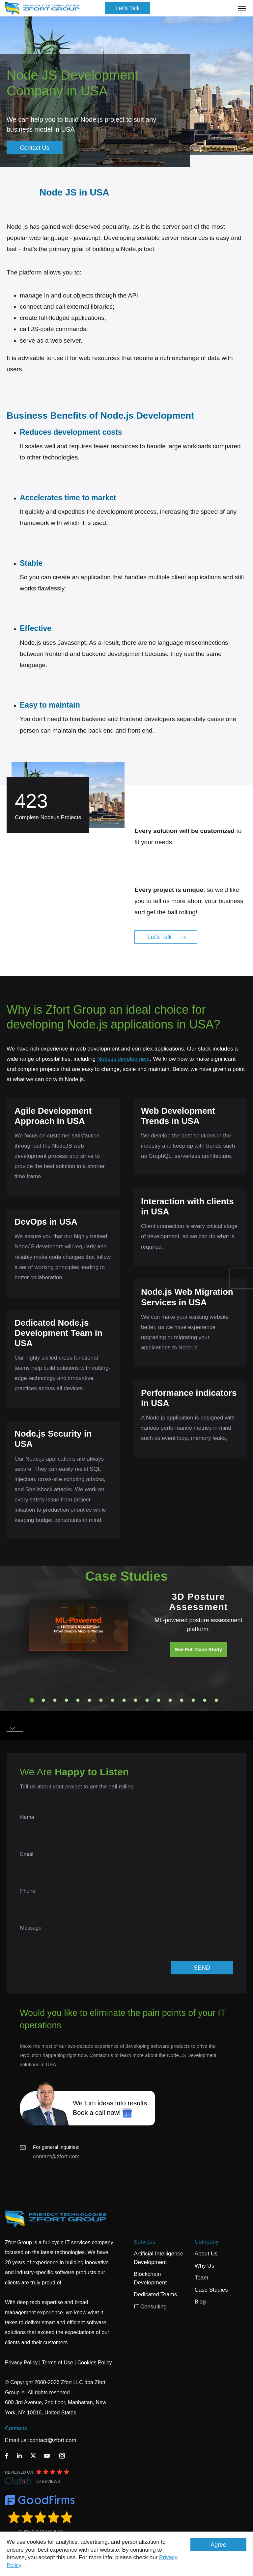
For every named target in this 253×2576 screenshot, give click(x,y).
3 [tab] (55, 1700)
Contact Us (34, 147)
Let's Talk (127, 8)
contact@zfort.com (56, 2156)
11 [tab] (147, 1700)
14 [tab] (181, 1700)
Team (202, 2278)
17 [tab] (216, 1700)
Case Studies (211, 2290)
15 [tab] (193, 1700)
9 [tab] (124, 1700)
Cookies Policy (94, 2362)
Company (207, 2242)
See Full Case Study (198, 1649)
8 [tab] (112, 1700)
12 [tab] (158, 1700)
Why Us (204, 2266)
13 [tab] (170, 1700)
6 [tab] (89, 1700)
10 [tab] (135, 1700)
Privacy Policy (21, 2362)
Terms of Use (57, 2362)
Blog (200, 2302)
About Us (206, 2254)
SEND (202, 1968)
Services (144, 2242)
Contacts (16, 2428)
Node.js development (123, 1059)
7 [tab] (101, 1700)
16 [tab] (205, 1700)
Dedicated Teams (155, 2294)
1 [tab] (32, 1700)
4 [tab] (66, 1700)
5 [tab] (78, 1700)
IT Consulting (150, 2306)
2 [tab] (43, 1700)
